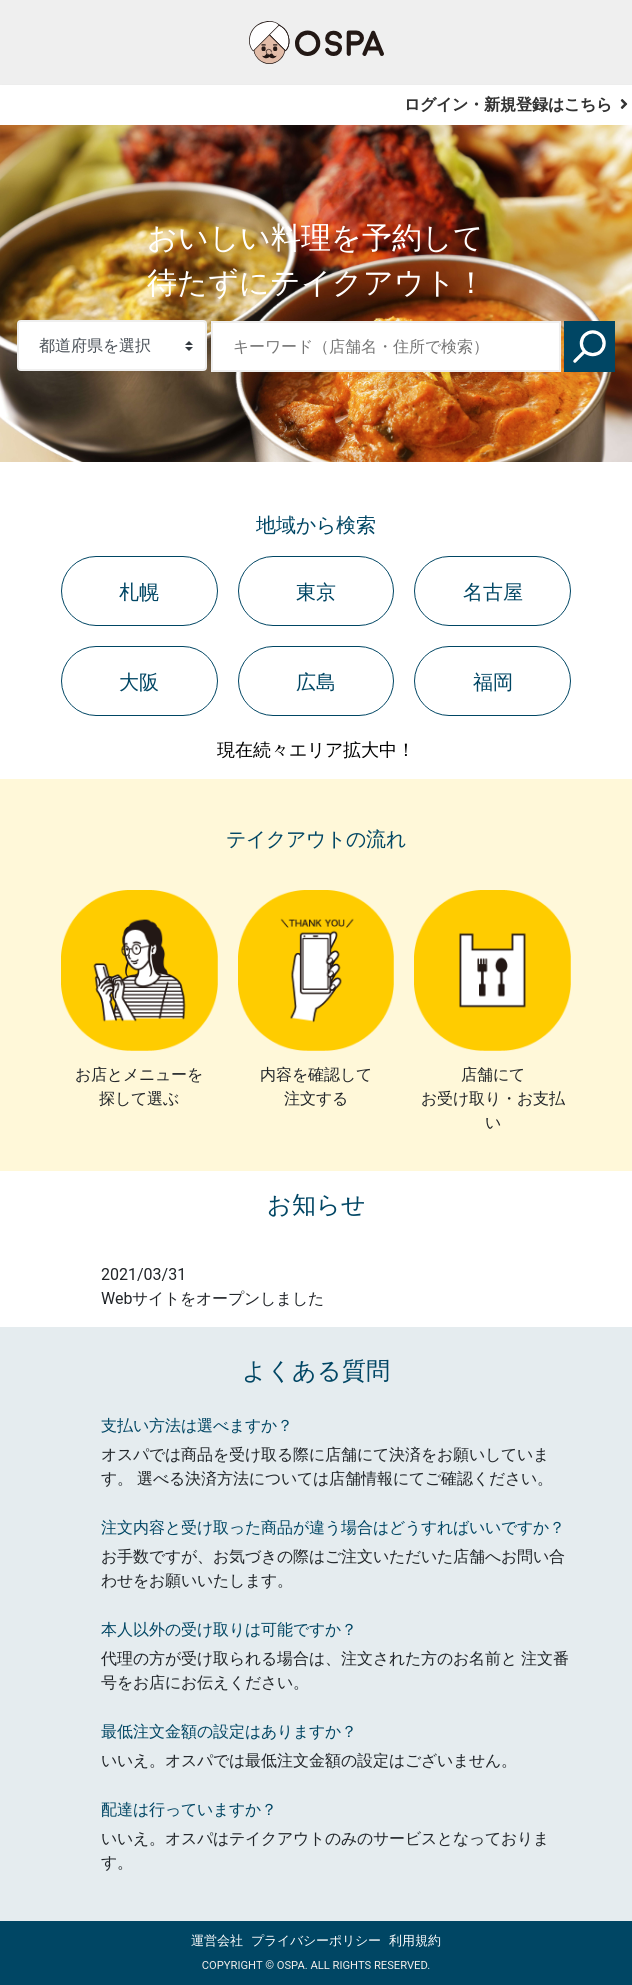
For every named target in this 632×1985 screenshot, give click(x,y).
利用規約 (415, 1940)
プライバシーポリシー (316, 1940)
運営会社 (217, 1940)
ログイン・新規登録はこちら (516, 104)
